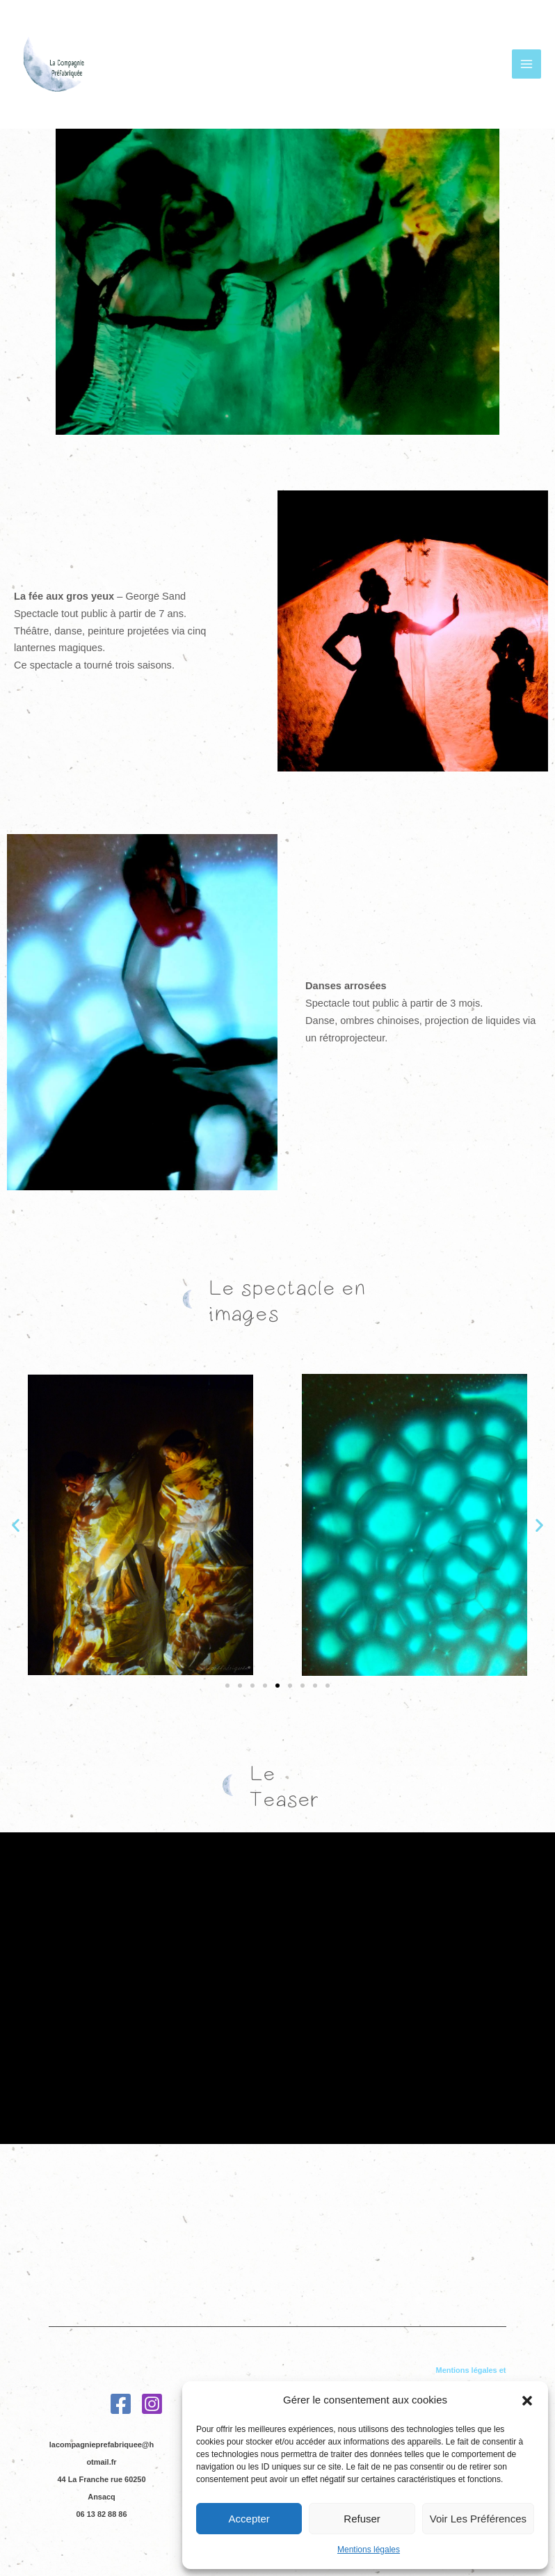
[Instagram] (151, 2394)
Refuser (362, 2519)
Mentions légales (368, 2549)
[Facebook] (120, 2394)
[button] (527, 2401)
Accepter (249, 2519)
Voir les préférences (478, 2519)
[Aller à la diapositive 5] (277, 1685)
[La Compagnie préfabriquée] (55, 69)
